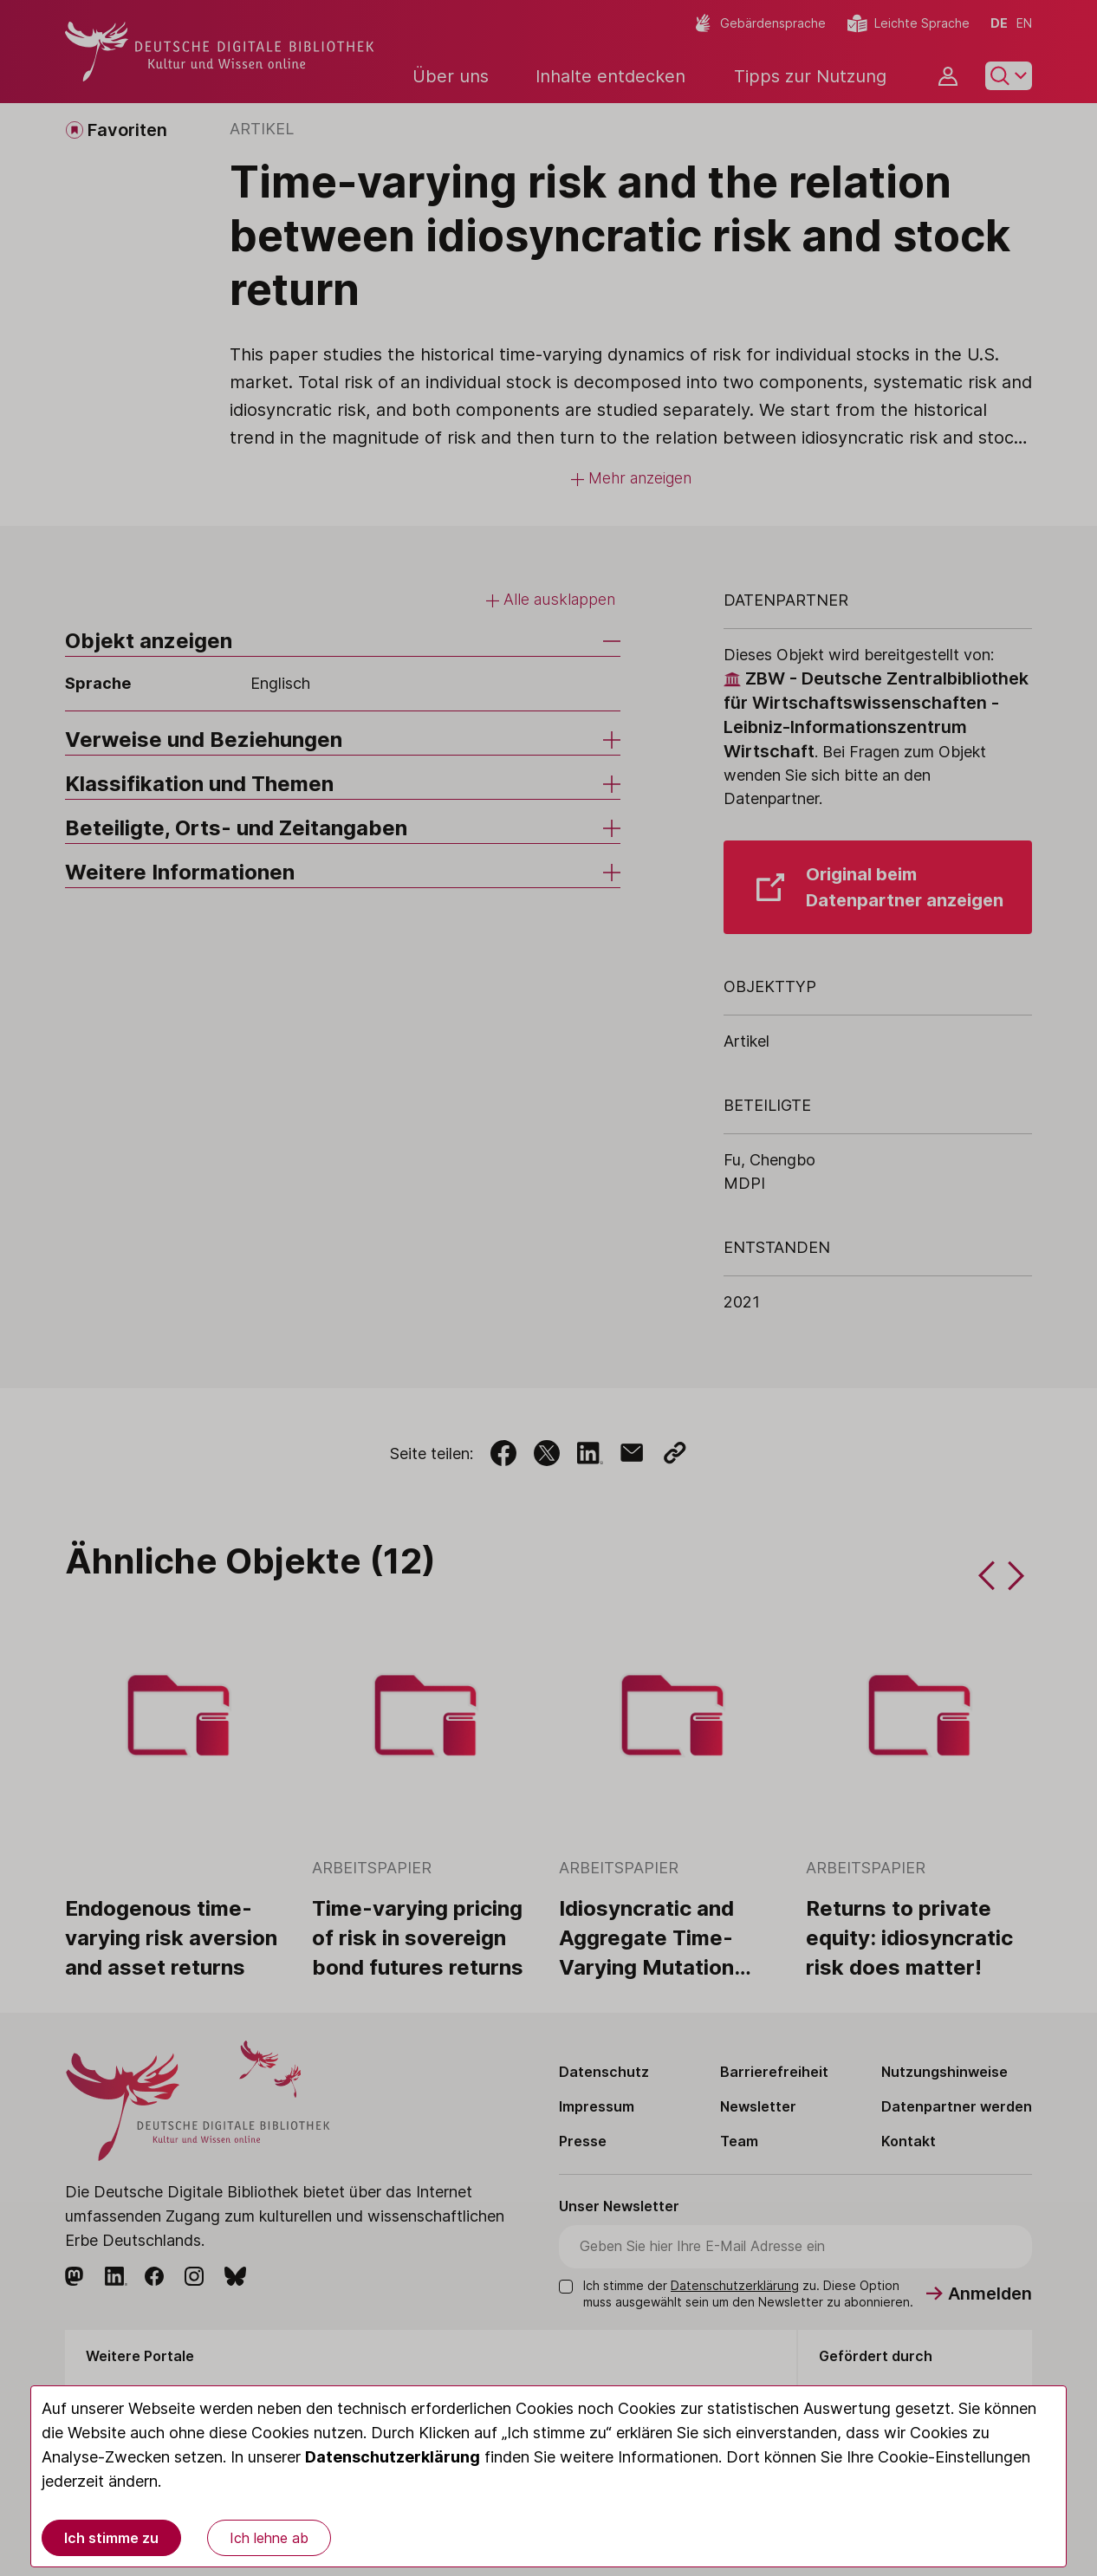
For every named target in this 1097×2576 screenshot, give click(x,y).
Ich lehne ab (269, 2538)
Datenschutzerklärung (392, 2457)
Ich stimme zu (111, 2538)
